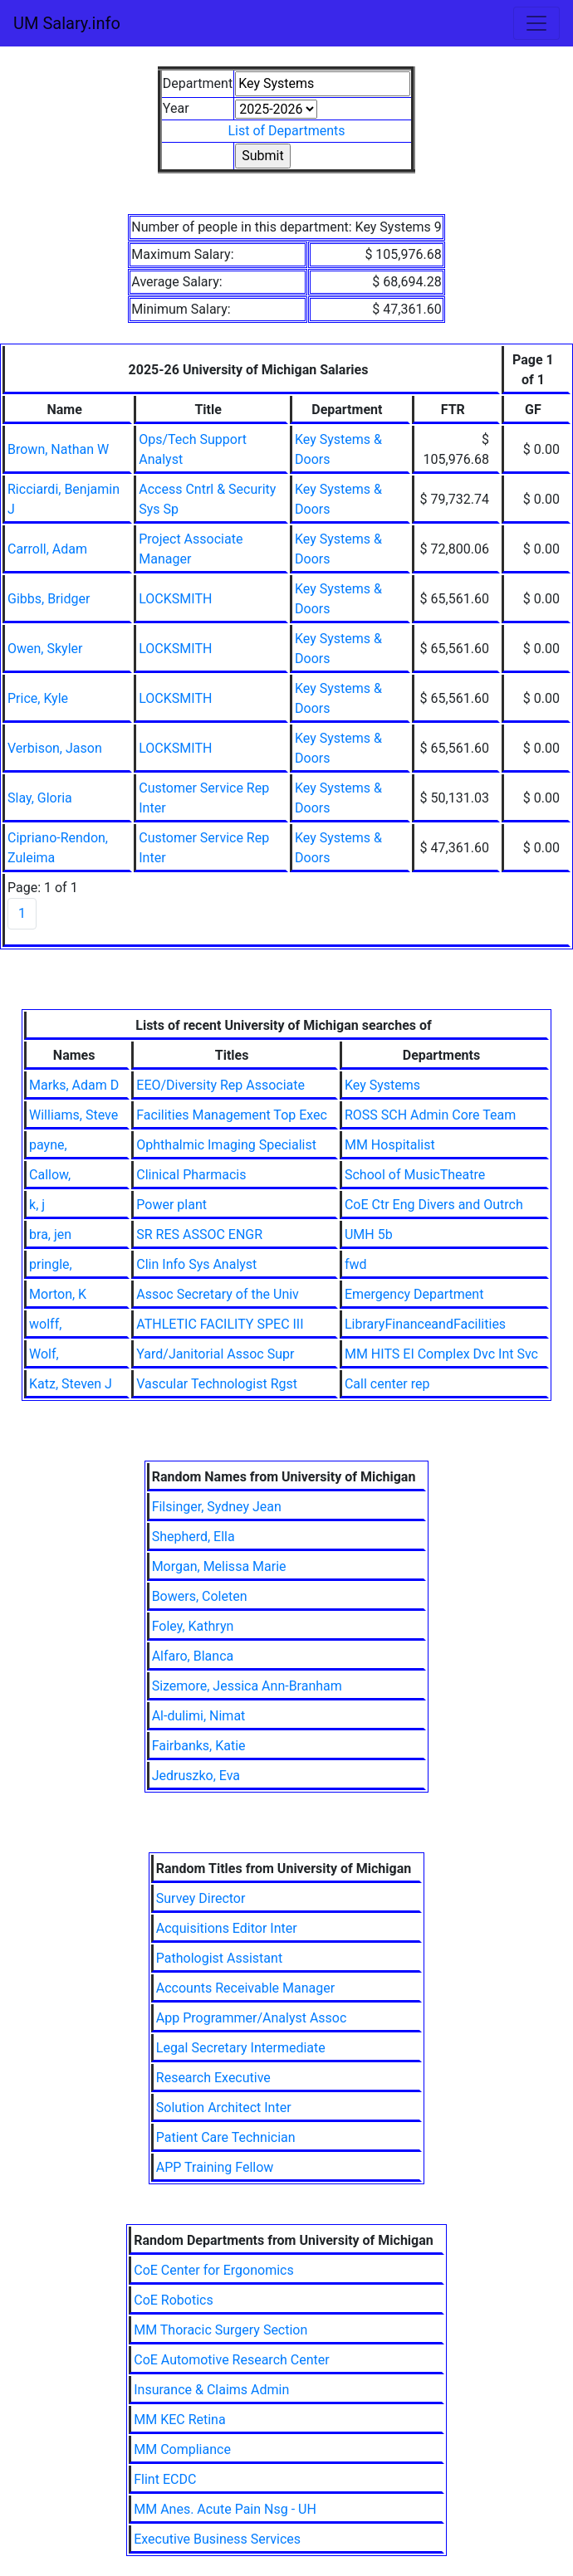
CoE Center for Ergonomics (214, 2270)
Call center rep (387, 1384)
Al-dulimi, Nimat (199, 1716)
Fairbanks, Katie (199, 1746)
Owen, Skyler (44, 648)
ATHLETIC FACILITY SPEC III (219, 1324)
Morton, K (57, 1294)
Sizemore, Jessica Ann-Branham (247, 1686)
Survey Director (201, 1898)
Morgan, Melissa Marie (219, 1566)
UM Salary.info (66, 23)
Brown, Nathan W (58, 449)
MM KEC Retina (179, 2419)
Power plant (171, 1204)
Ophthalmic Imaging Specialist (226, 1145)
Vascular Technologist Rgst (216, 1384)
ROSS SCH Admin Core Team (430, 1115)
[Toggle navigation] (536, 23)
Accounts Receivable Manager (245, 1988)
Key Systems (382, 1085)
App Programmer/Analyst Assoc (251, 2018)
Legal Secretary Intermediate (241, 2048)
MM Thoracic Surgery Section (220, 2330)
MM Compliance (182, 2449)
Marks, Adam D (74, 1085)
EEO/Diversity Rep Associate (220, 1085)
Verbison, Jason (54, 748)
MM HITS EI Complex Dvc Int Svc (441, 1354)
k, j (37, 1204)
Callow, (50, 1175)
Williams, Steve (73, 1115)
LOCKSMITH (175, 599)
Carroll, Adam (47, 549)
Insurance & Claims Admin (211, 2390)
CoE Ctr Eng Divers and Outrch (434, 1204)
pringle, (50, 1264)
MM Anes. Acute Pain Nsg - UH (225, 2509)
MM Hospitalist (390, 1145)
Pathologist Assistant (219, 1958)
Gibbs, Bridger (48, 599)
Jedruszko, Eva (196, 1775)
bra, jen (50, 1234)
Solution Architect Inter (223, 2107)
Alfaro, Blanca (193, 1656)
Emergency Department (414, 1294)
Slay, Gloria (39, 798)
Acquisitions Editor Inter (226, 1928)
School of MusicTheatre (415, 1175)
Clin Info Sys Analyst (196, 1264)
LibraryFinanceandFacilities (425, 1324)
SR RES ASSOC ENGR (199, 1234)
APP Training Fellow (215, 2167)
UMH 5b (369, 1234)
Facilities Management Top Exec (231, 1115)
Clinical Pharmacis (191, 1175)
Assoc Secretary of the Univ (217, 1294)
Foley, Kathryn (193, 1626)
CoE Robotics (173, 2300)
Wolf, (44, 1354)
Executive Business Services (217, 2539)
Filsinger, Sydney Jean (217, 1507)
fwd (356, 1264)
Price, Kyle (37, 698)
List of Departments (286, 131)
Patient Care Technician (226, 2137)
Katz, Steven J (70, 1384)
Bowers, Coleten (199, 1596)
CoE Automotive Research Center (231, 2360)
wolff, (45, 1324)
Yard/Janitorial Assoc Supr (215, 1354)
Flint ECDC (165, 2479)
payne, (48, 1145)
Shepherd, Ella (193, 1536)
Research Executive (213, 2078)
